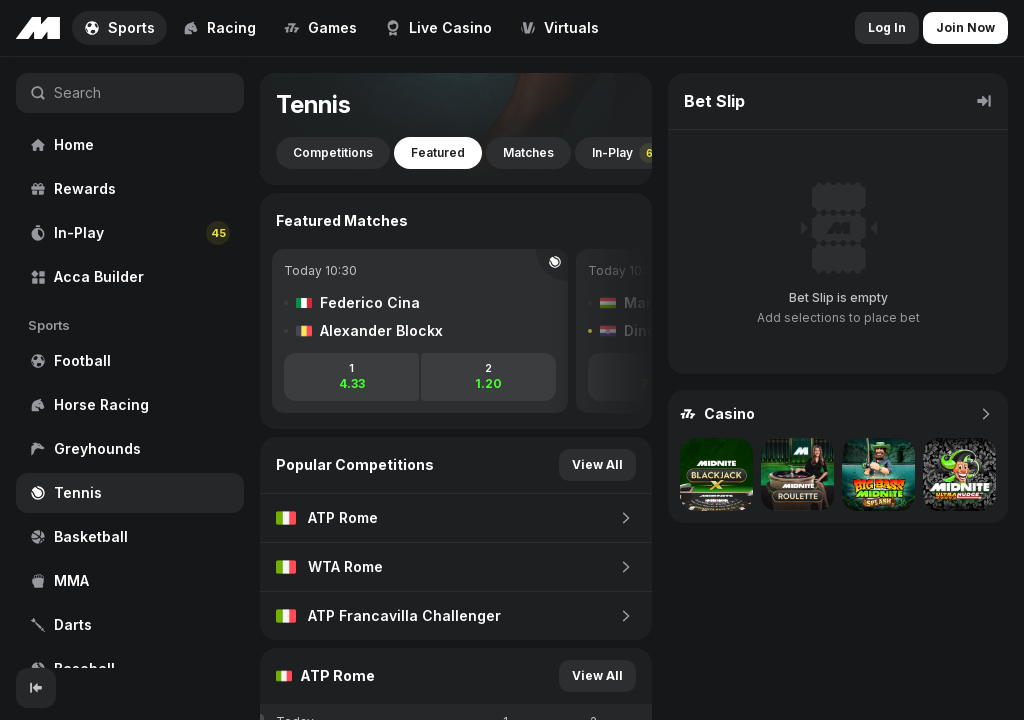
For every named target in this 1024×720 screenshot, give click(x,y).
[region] (130, 362)
